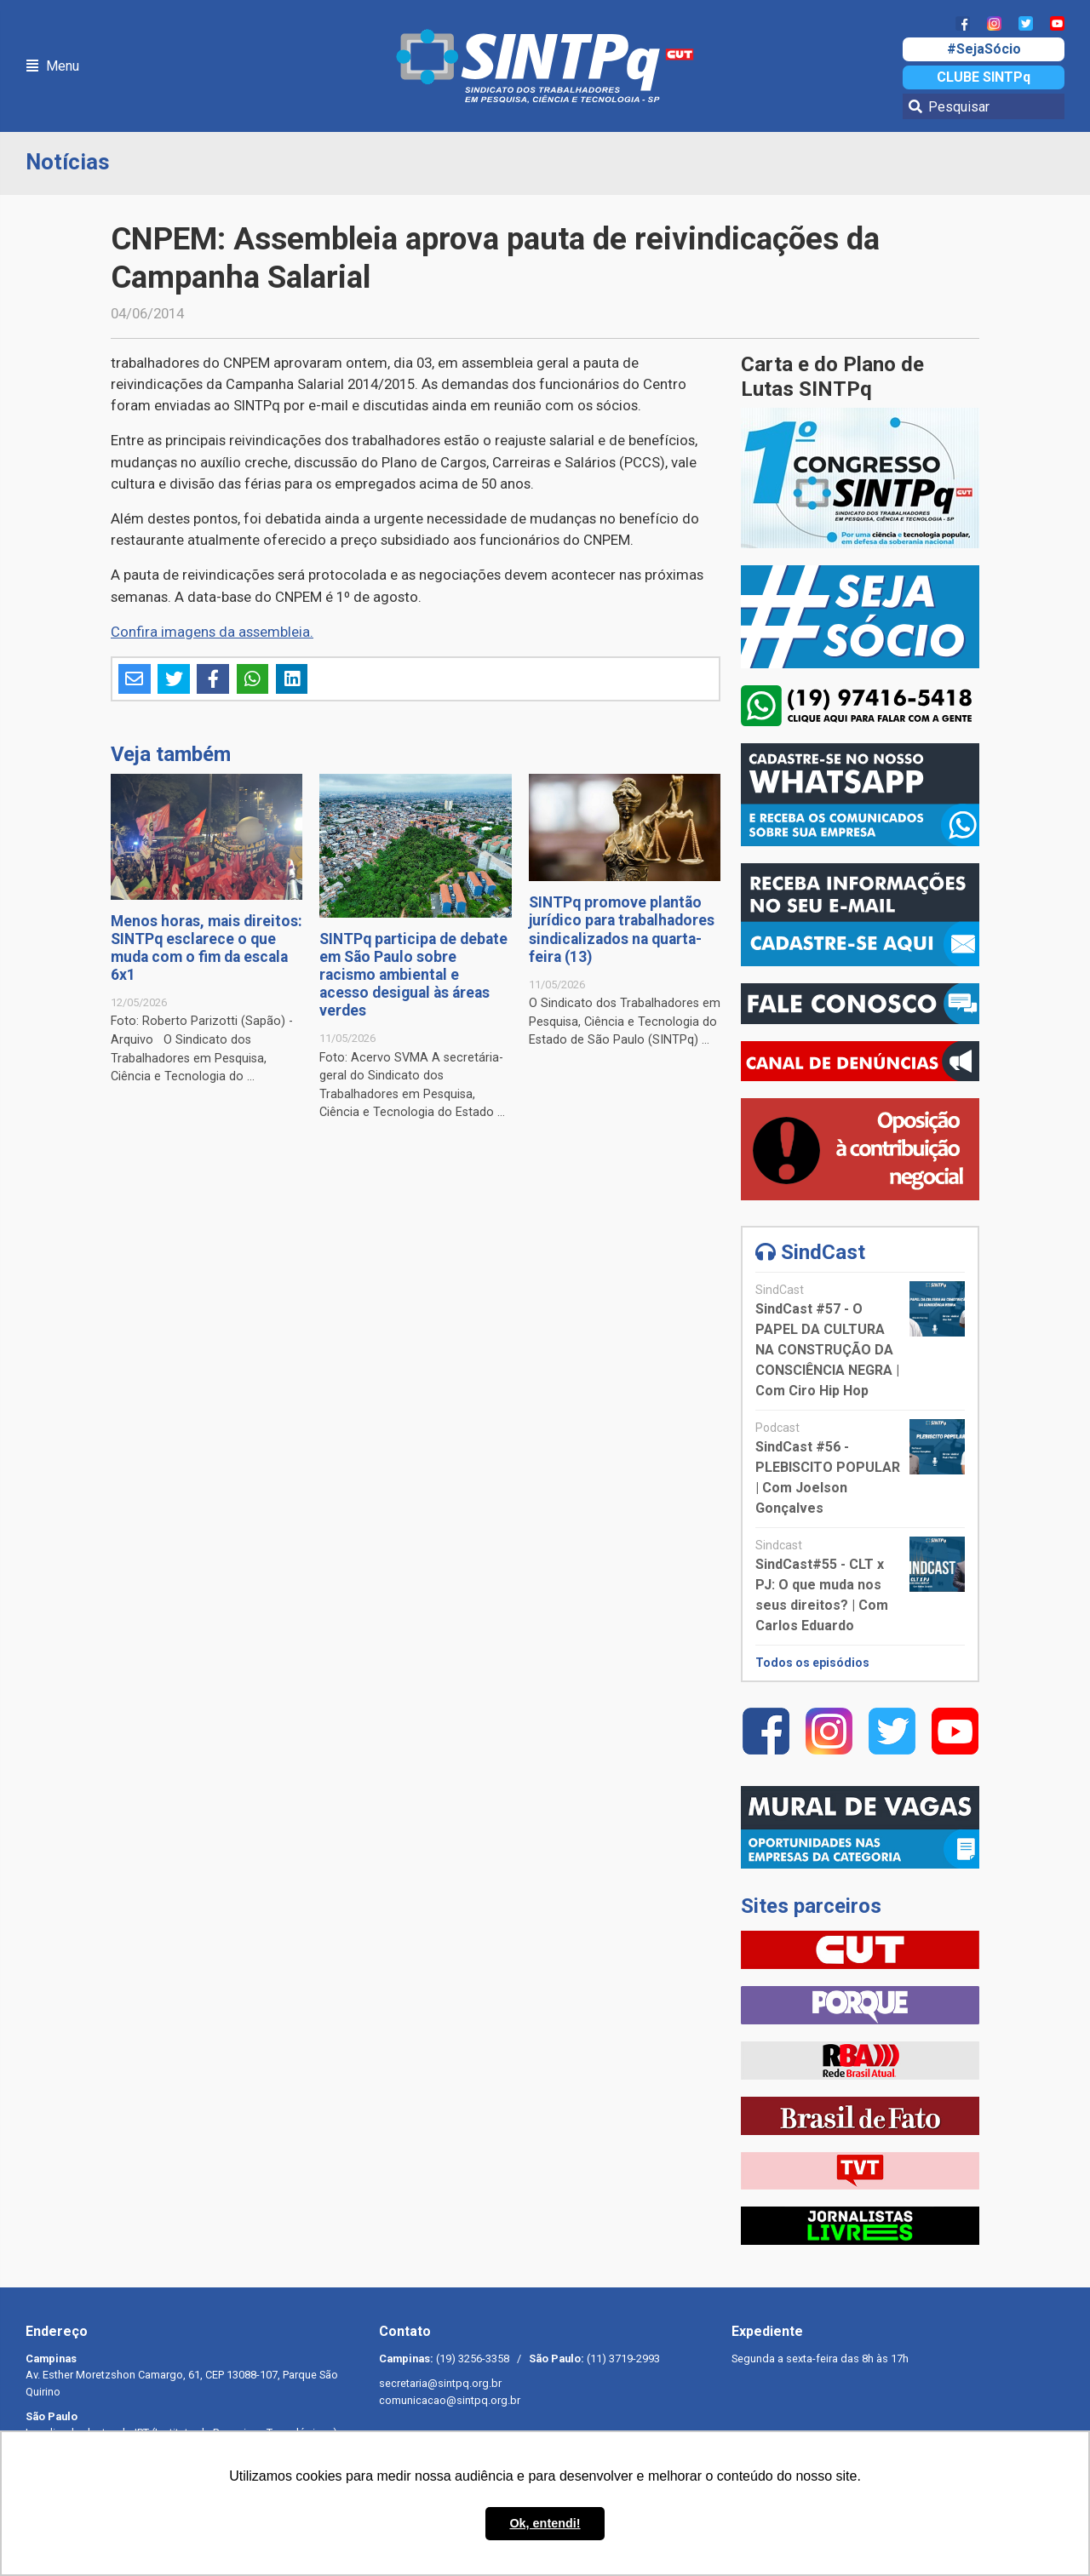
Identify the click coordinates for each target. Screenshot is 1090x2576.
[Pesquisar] (983, 106)
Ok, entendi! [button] (544, 2523)
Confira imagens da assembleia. (212, 631)
